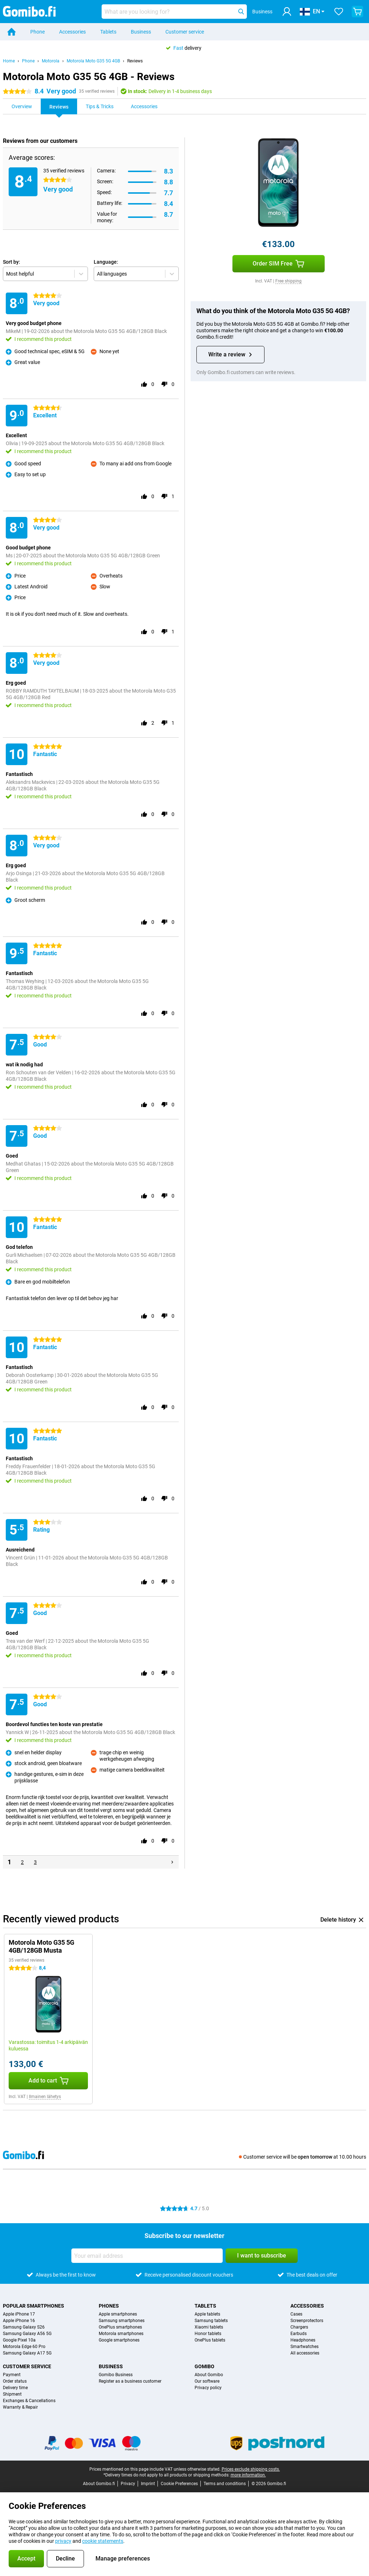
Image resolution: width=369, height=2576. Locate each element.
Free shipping (288, 281)
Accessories (72, 32)
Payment (12, 2374)
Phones (109, 2306)
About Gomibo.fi (99, 2483)
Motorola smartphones (121, 2333)
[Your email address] (147, 2255)
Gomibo (204, 2366)
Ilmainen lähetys (45, 2096)
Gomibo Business (116, 2374)
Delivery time (15, 2387)
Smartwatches (304, 2346)
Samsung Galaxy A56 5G (27, 2333)
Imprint (148, 2483)
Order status (15, 2381)
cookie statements (102, 2541)
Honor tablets (208, 2333)
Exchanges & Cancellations (29, 2400)
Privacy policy (208, 2387)
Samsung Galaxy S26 (24, 2327)
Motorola (50, 60)
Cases (296, 2314)
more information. (248, 2475)
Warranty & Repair (20, 2407)
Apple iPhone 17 (19, 2314)
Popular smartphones (33, 2306)
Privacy (128, 2483)
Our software (207, 2381)
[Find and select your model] (174, 11)
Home (9, 60)
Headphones (302, 2340)
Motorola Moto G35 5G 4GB (93, 60)
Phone (37, 32)
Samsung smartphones (122, 2320)
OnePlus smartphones (120, 2327)
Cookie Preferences (179, 2483)
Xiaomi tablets (209, 2327)
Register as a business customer (130, 2381)
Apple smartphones (118, 2314)
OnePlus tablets (210, 2340)
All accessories (304, 2353)
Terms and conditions (225, 2483)
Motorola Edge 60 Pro (24, 2346)
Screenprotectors (306, 2320)
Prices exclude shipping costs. (251, 2469)
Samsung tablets (211, 2320)
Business (141, 32)
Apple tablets (207, 2314)
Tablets (108, 32)
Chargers (299, 2327)
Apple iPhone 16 (19, 2320)
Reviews (135, 60)
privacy (63, 2541)
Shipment (12, 2394)
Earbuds (298, 2333)
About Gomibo (209, 2374)
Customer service (184, 32)
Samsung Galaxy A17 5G (27, 2353)
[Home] (11, 31)
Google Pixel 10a (19, 2340)
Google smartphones (119, 2340)
